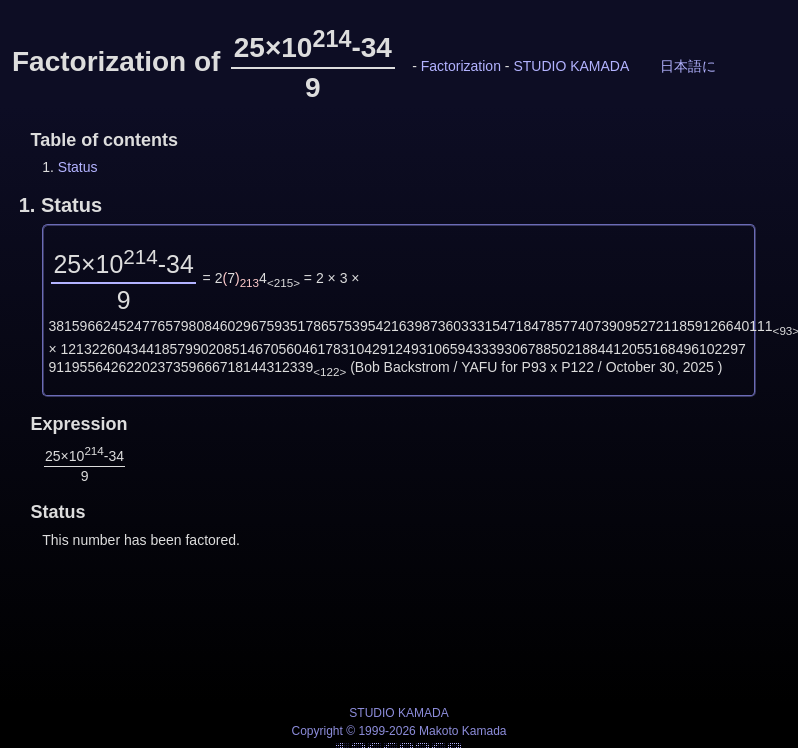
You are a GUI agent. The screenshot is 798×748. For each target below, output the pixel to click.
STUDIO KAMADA (570, 66)
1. (60, 205)
